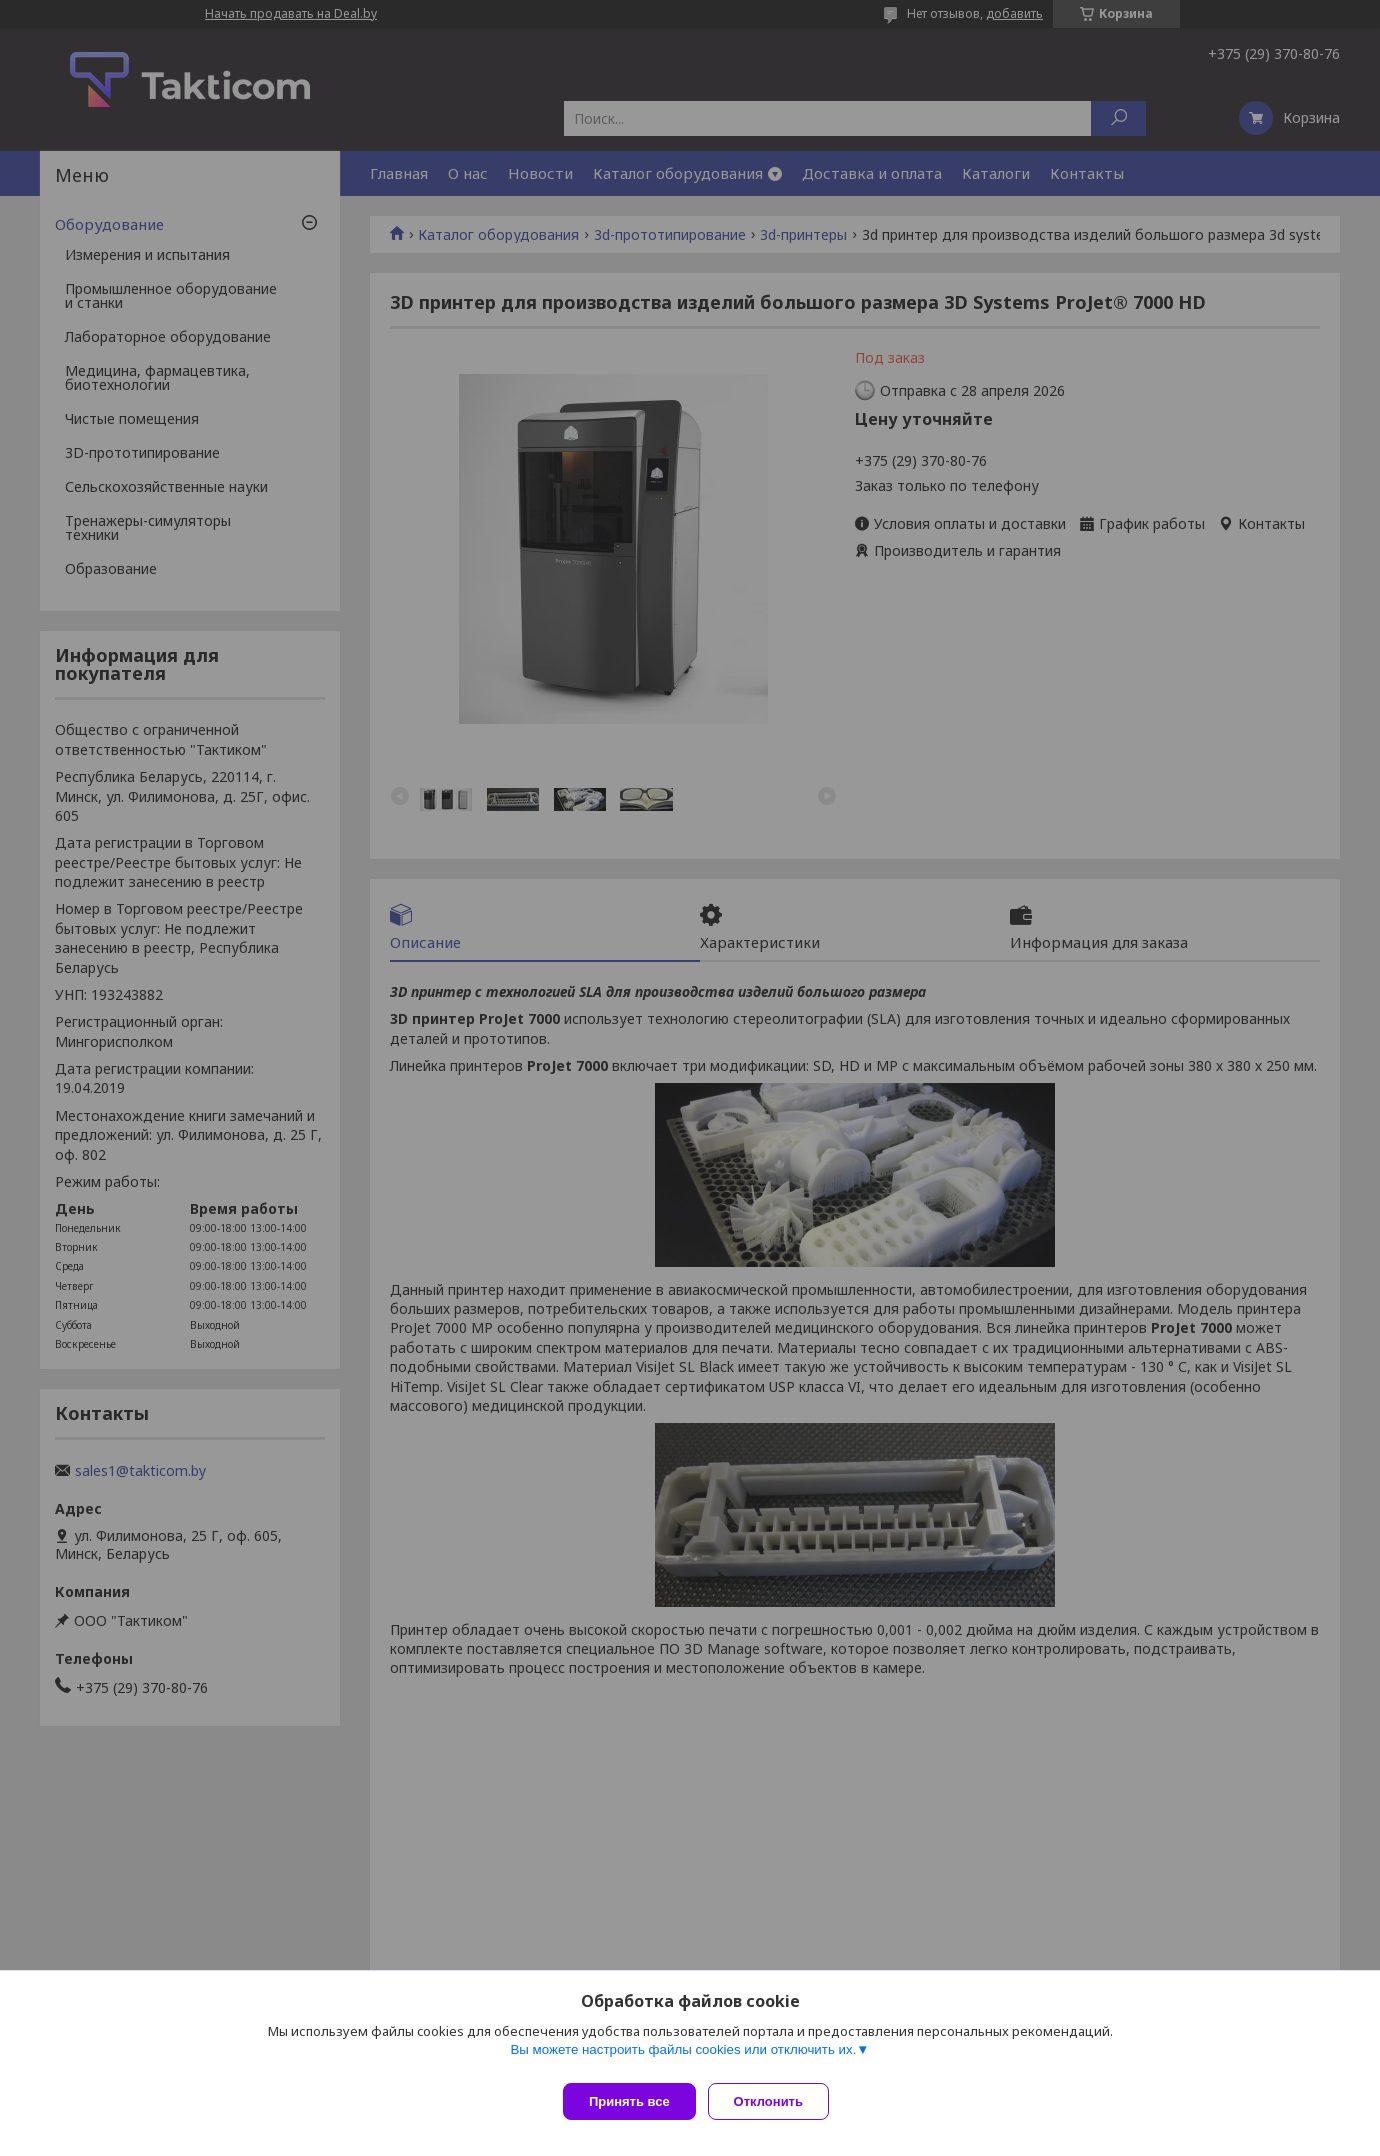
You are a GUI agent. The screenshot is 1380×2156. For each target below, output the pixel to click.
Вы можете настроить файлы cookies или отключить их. (683, 2057)
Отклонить (776, 2101)
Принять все (629, 2101)
